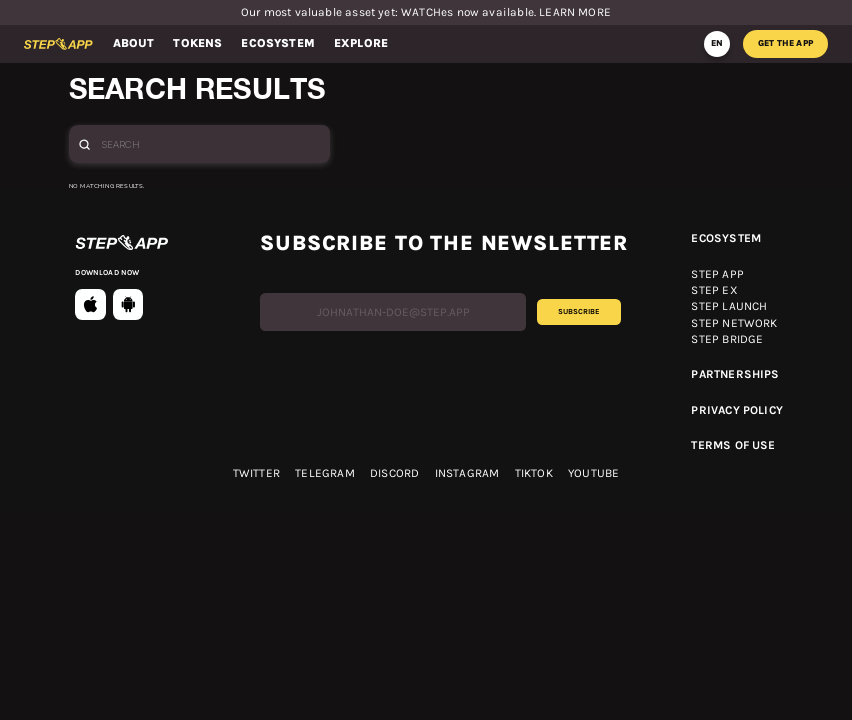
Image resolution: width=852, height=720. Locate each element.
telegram (324, 474)
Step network (734, 324)
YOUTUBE (593, 474)
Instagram (467, 474)
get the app (785, 43)
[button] (133, 44)
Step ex (714, 291)
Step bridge (727, 340)
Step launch (729, 307)
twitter (256, 474)
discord (394, 474)
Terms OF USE (733, 446)
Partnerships (735, 375)
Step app (717, 275)
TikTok (534, 474)
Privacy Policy (736, 411)
